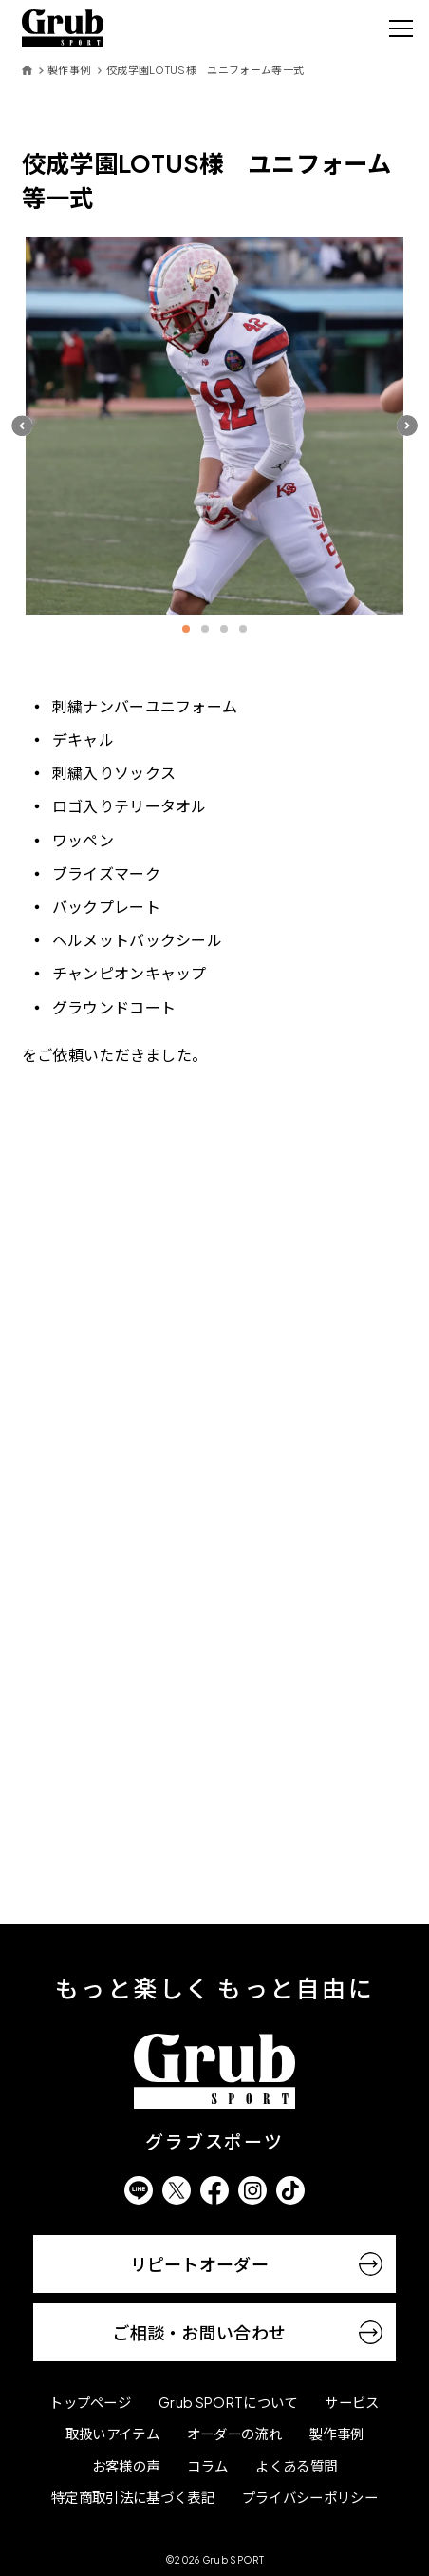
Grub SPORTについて (228, 2402)
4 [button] (242, 628)
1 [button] (186, 628)
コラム (207, 2465)
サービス (352, 2402)
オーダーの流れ (234, 2433)
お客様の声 (126, 2465)
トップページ (90, 2402)
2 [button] (205, 628)
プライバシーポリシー (310, 2497)
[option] (215, 426)
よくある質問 (296, 2465)
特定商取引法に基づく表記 (132, 2497)
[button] (21, 425)
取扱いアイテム (112, 2433)
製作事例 (68, 70)
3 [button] (223, 628)
